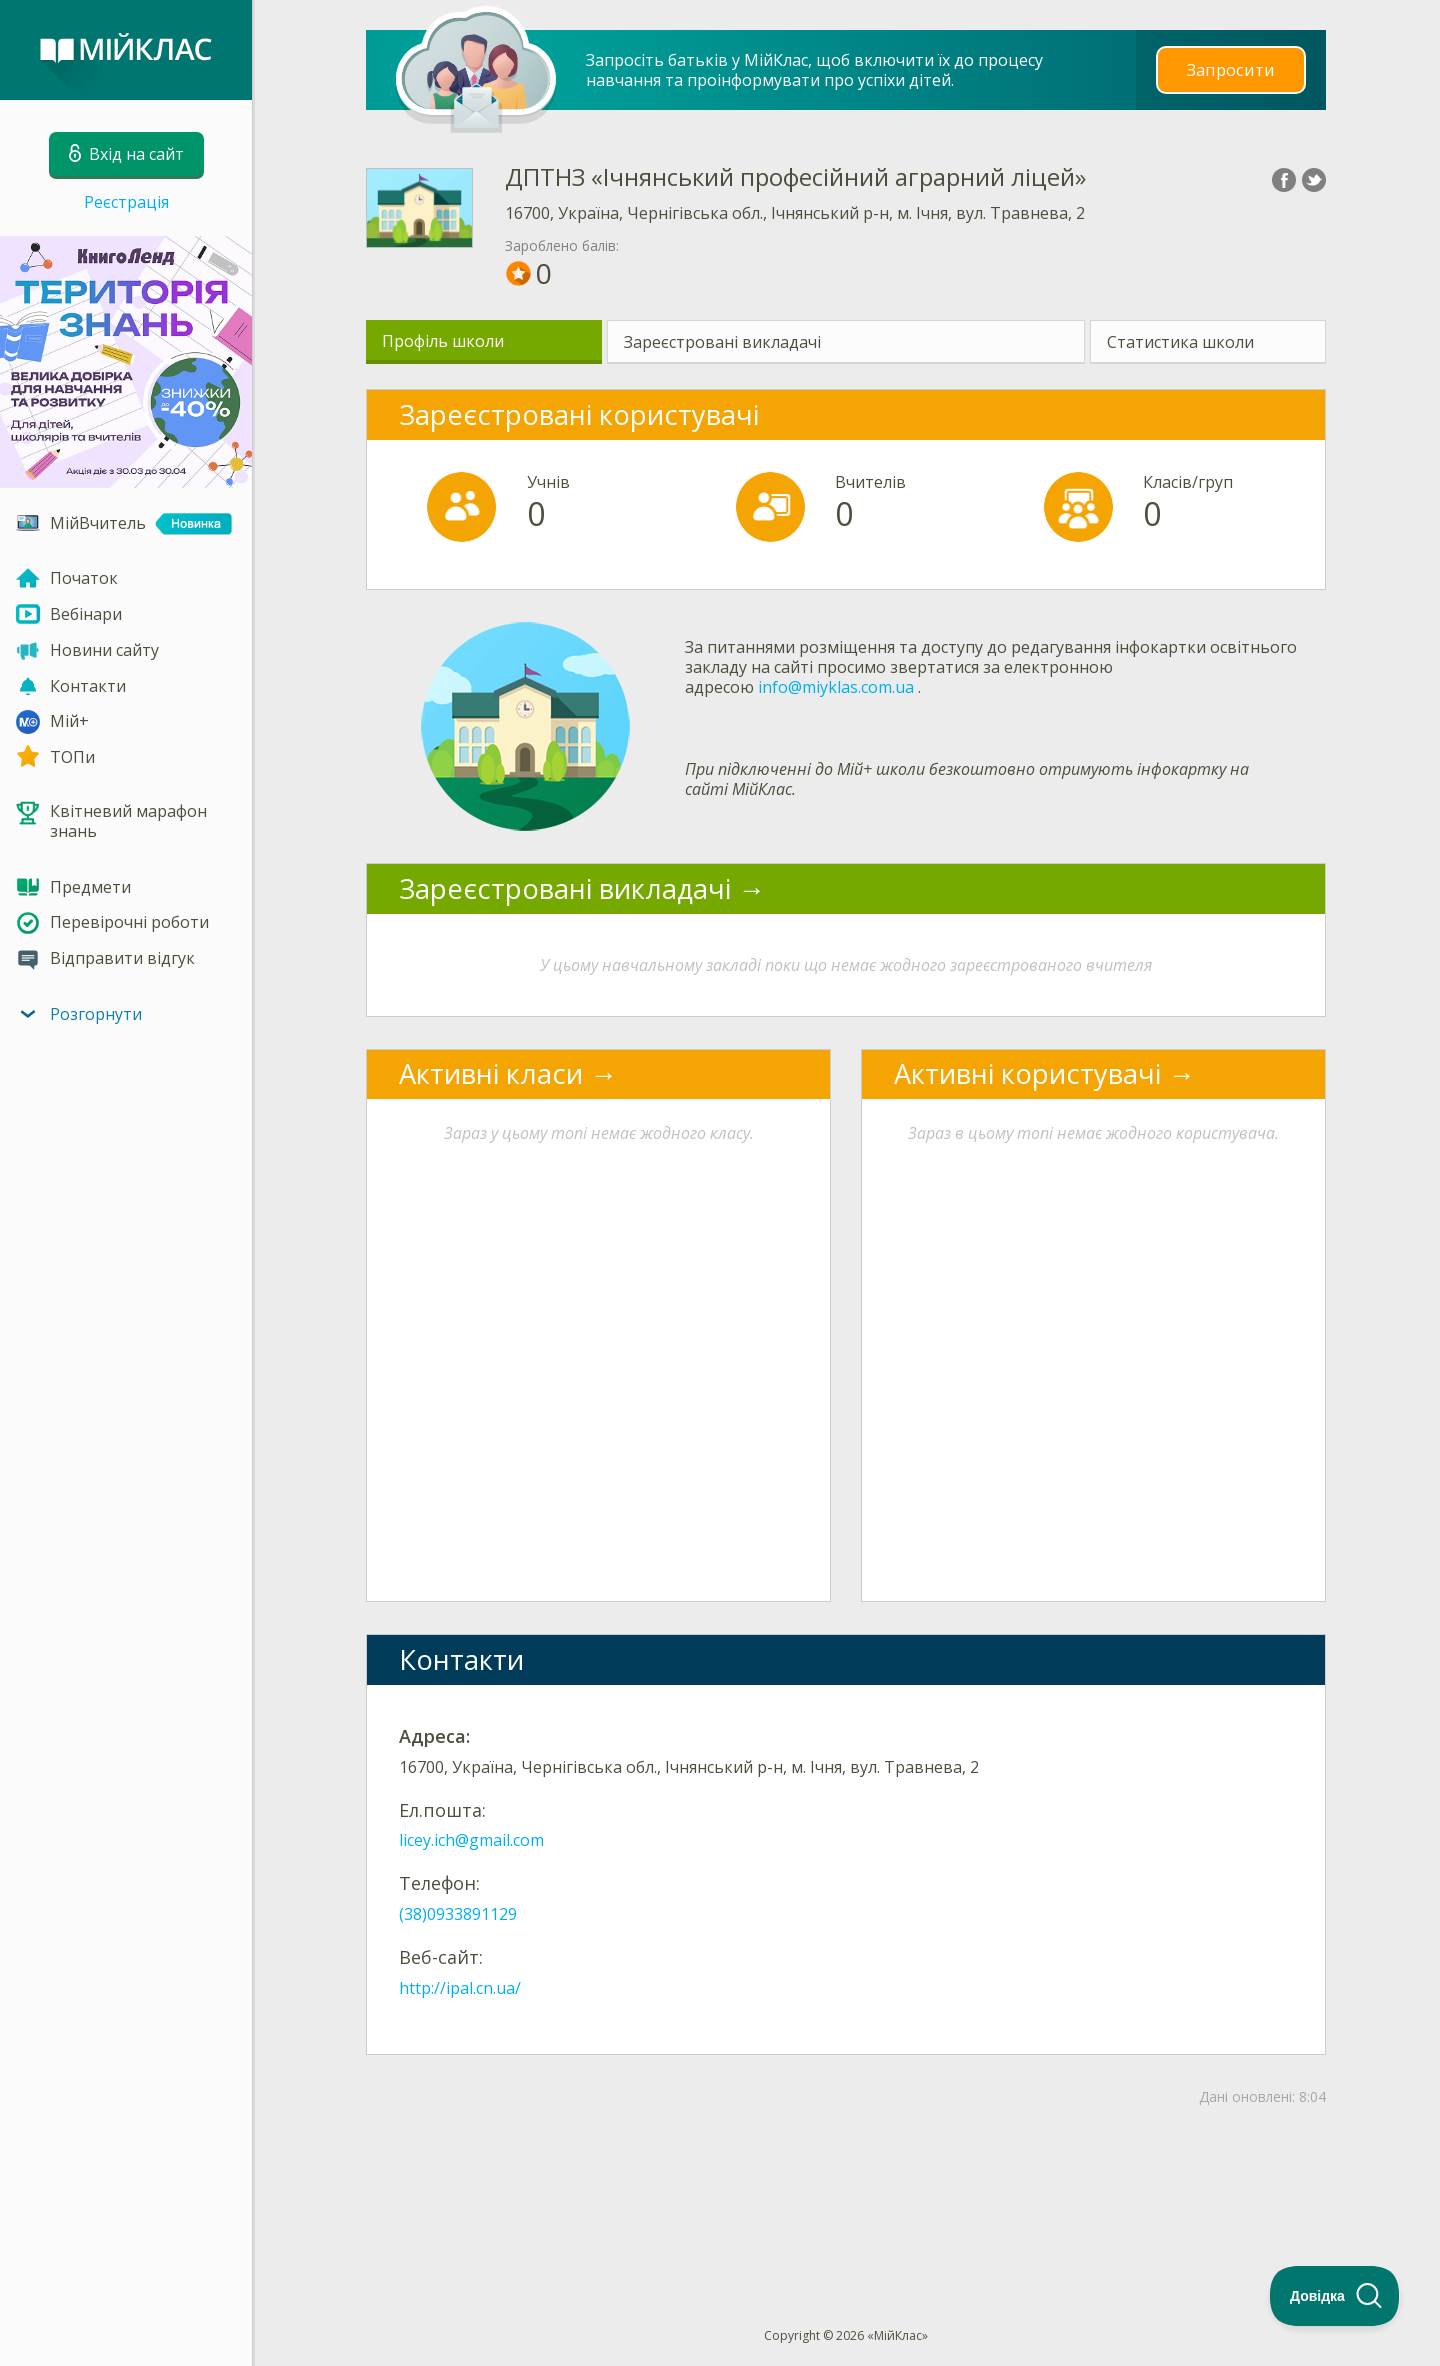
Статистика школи (1180, 342)
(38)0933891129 (458, 1914)
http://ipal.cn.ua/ (460, 1988)
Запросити (1231, 69)
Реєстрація (126, 202)
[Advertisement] (846, 2184)
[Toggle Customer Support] (1335, 2296)
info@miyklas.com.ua (836, 687)
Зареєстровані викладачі (722, 342)
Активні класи (491, 1073)
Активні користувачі (1027, 1073)
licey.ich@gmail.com (471, 1840)
